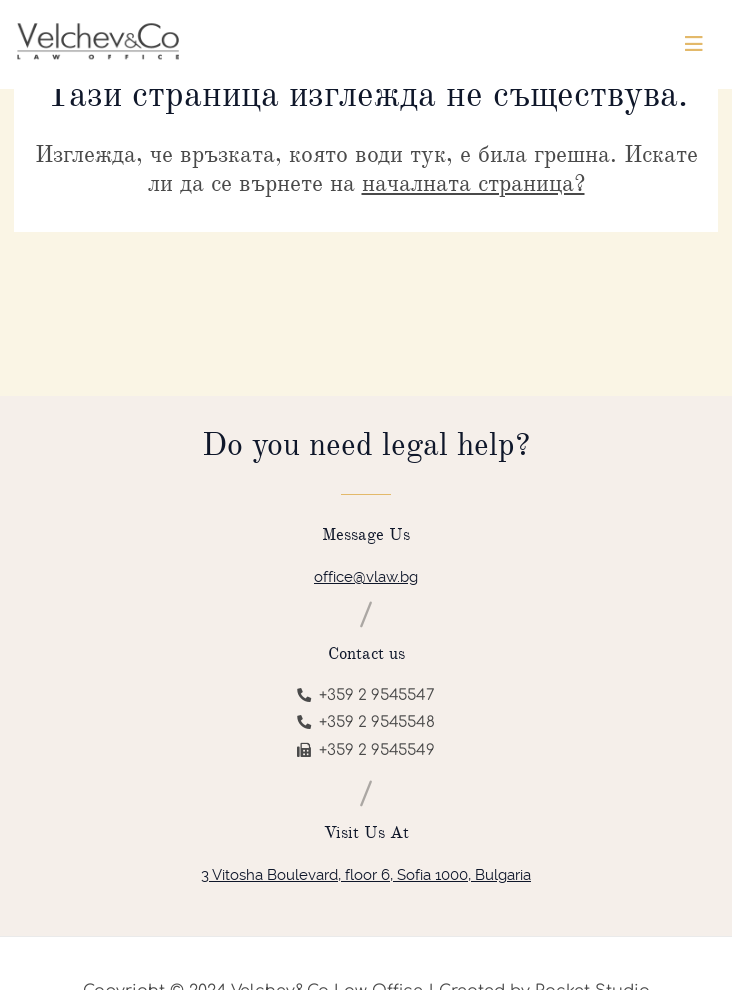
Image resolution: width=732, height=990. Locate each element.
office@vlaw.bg (366, 577)
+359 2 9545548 (366, 722)
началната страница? (473, 183)
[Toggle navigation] (694, 44)
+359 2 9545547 (366, 695)
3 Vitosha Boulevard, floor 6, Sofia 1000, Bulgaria (366, 875)
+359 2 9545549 (366, 750)
